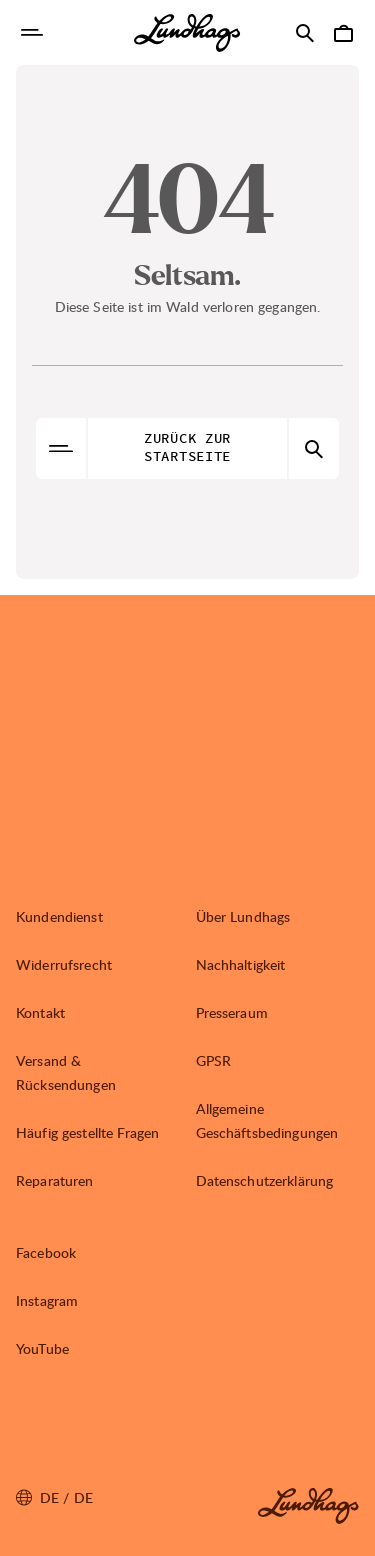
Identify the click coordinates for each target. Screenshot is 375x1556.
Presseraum (232, 1012)
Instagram (47, 1300)
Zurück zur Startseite (187, 448)
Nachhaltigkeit (241, 964)
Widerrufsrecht (64, 964)
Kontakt (40, 1012)
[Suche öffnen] (305, 33)
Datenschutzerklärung (265, 1180)
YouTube (42, 1348)
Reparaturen (55, 1180)
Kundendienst (59, 916)
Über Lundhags (243, 916)
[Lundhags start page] (187, 33)
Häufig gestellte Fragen (87, 1132)
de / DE (54, 1498)
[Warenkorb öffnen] (343, 33)
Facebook (46, 1252)
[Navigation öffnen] (32, 33)
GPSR (214, 1060)
